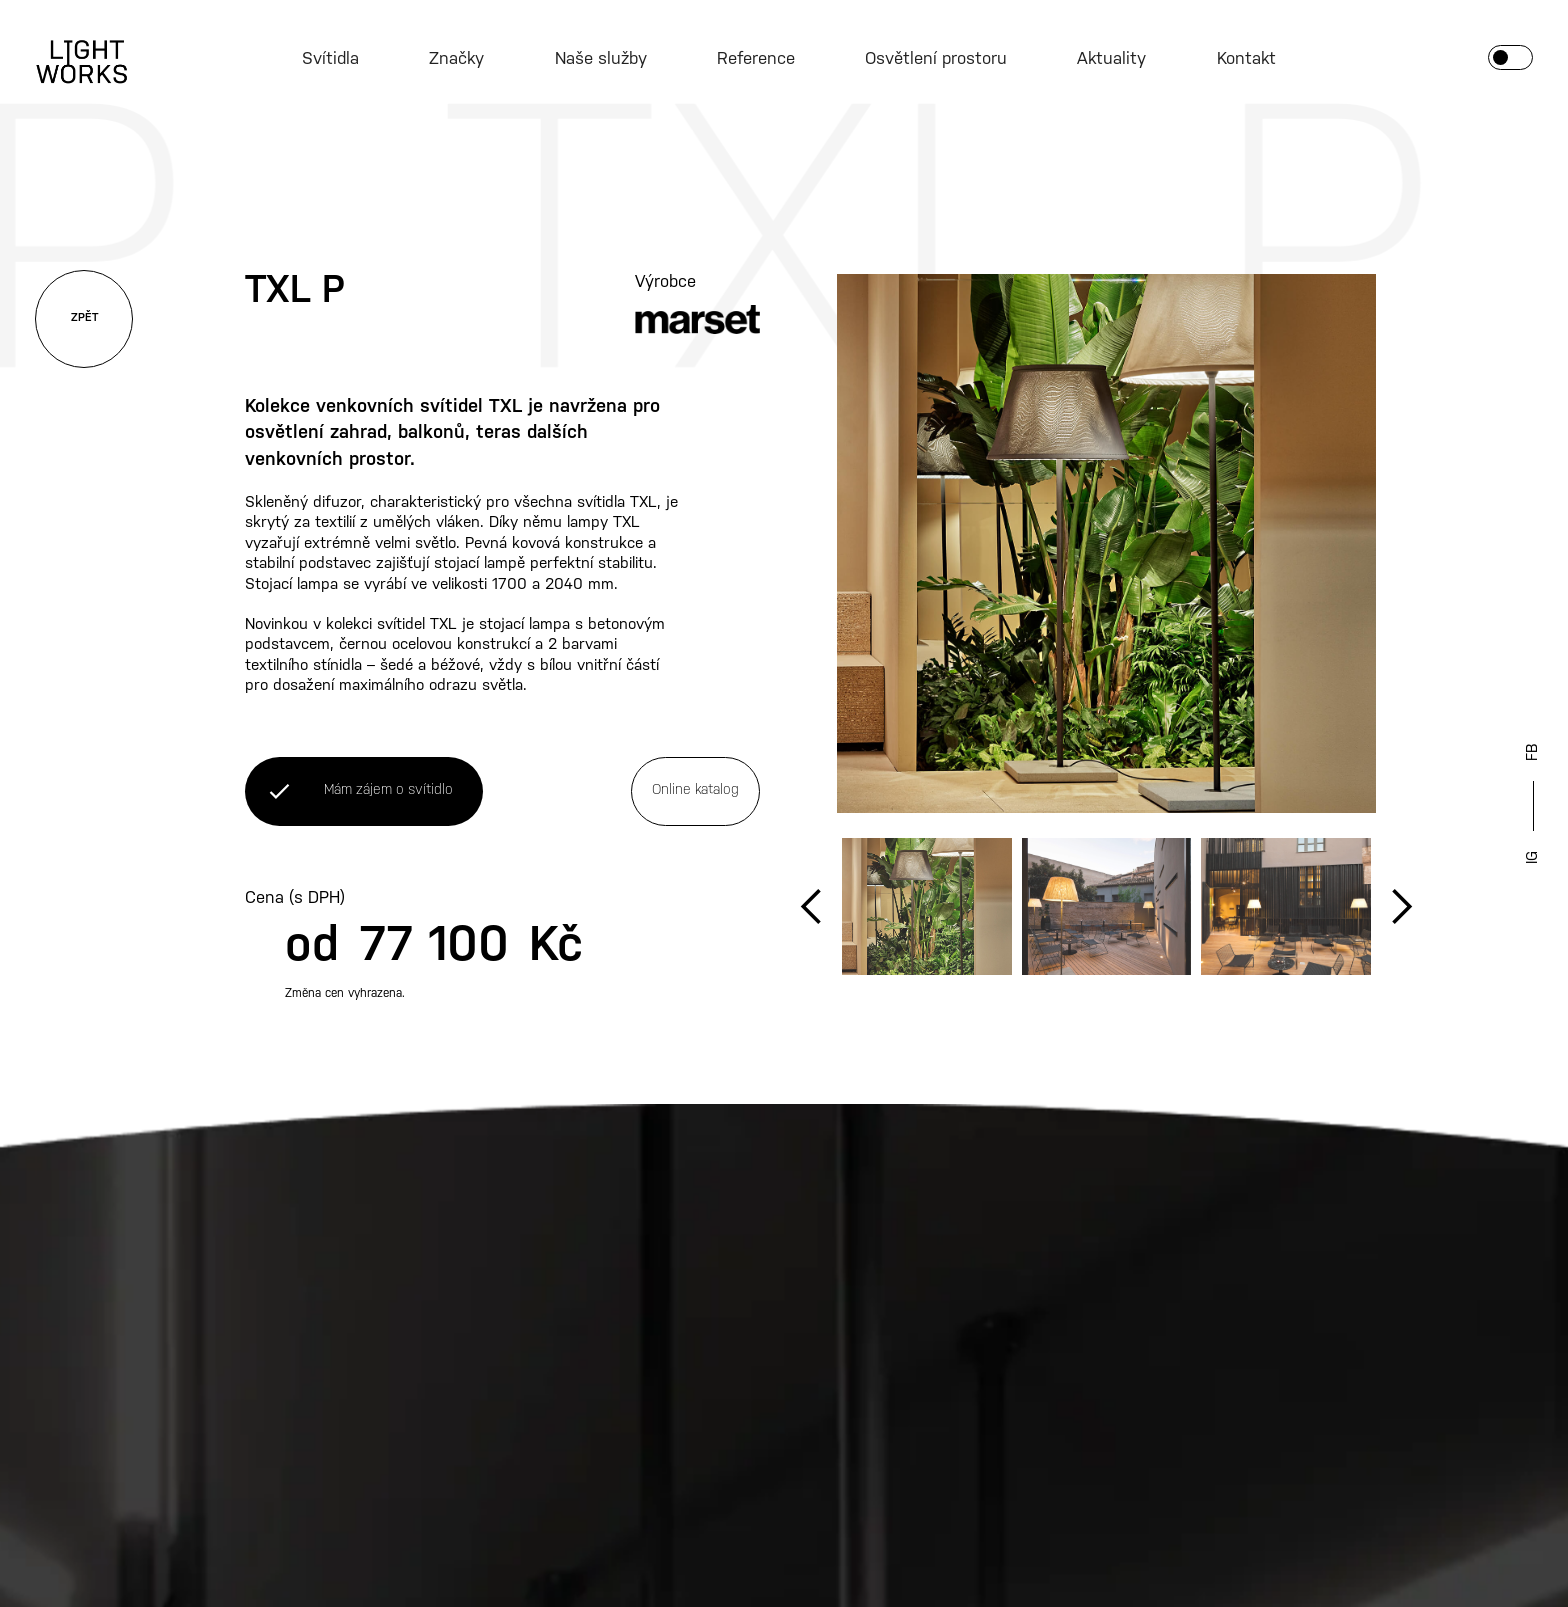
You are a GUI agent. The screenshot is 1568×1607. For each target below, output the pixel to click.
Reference (756, 59)
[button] (812, 906)
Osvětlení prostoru (936, 59)
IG (1533, 857)
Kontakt (1246, 59)
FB (1533, 752)
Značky (456, 59)
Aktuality (1111, 59)
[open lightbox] (1106, 543)
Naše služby (601, 59)
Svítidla (330, 59)
